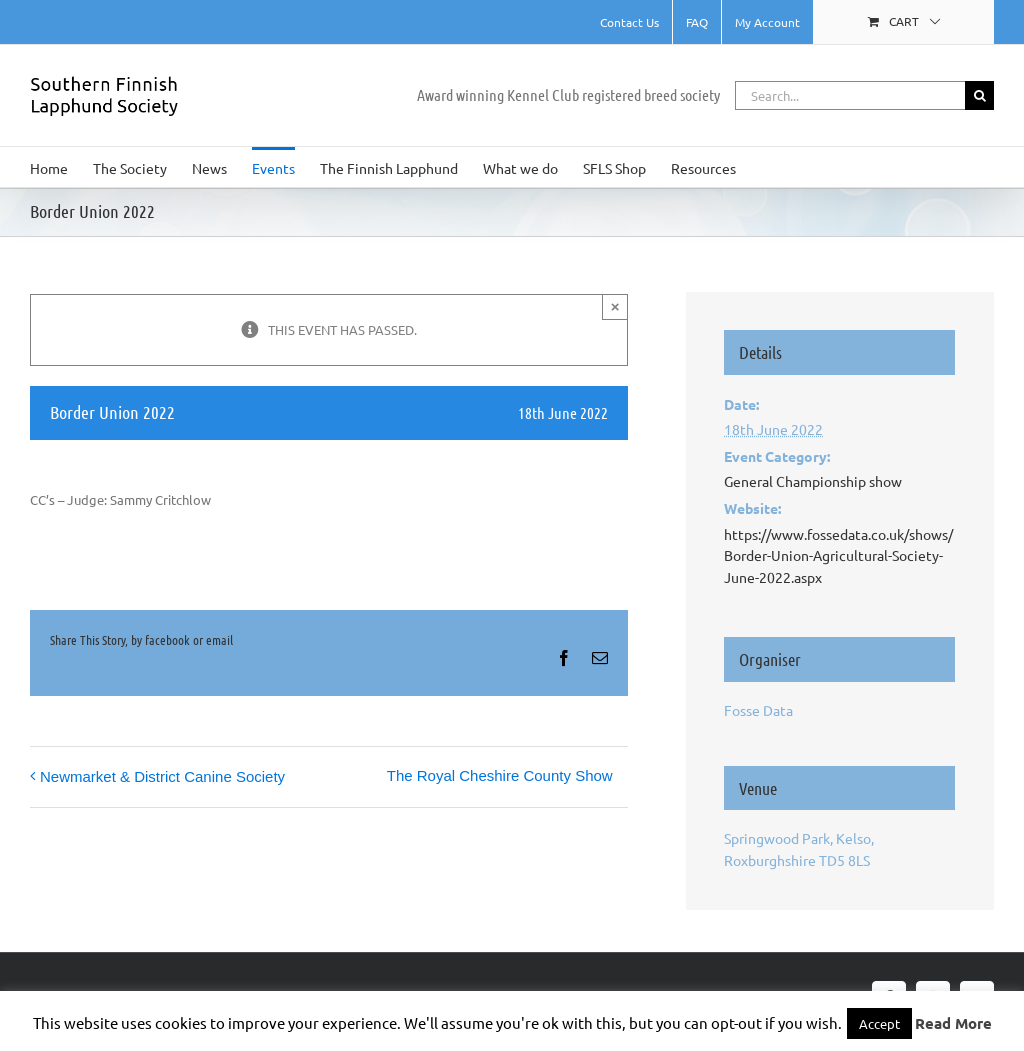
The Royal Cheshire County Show (500, 775)
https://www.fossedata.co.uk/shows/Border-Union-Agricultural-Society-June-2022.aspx (838, 555)
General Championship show (813, 481)
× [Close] (615, 306)
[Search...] (850, 95)
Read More (953, 1023)
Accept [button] (879, 1023)
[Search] (979, 95)
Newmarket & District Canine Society (162, 776)
